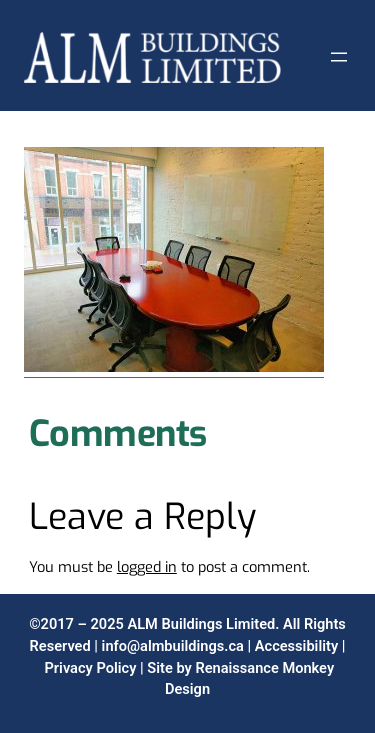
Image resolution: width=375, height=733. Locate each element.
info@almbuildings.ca (173, 646)
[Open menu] (339, 57)
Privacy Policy (90, 668)
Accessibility (296, 646)
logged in (147, 567)
